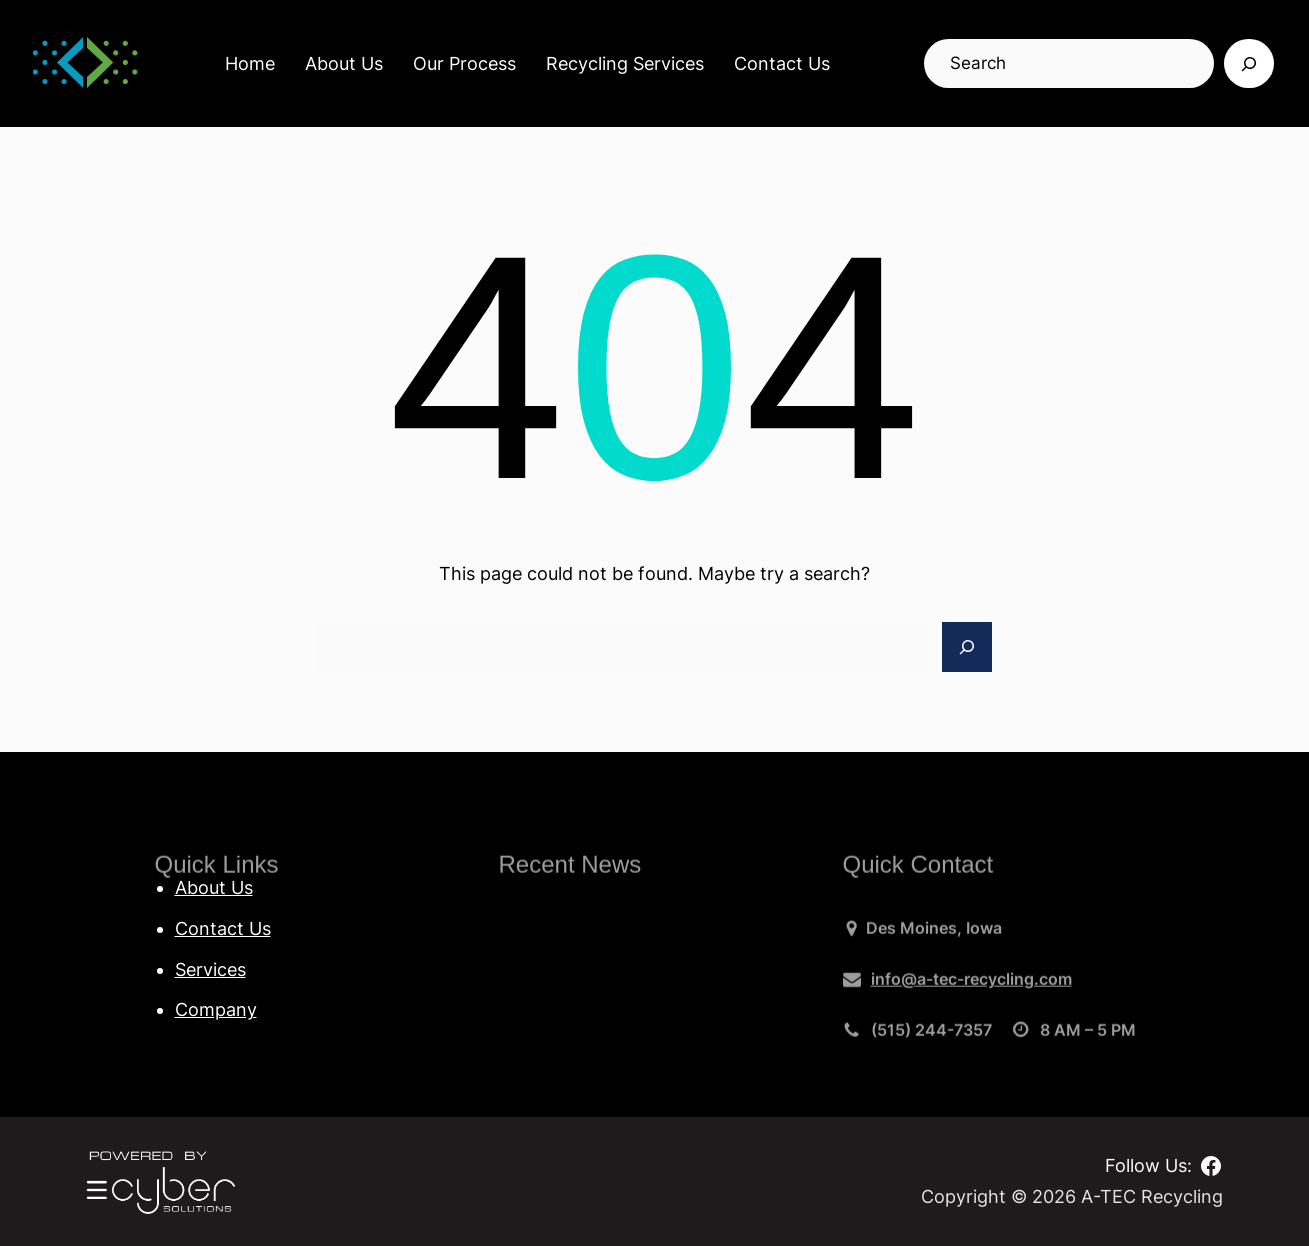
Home (250, 63)
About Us (344, 63)
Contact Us (782, 63)
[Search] (1249, 64)
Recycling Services (625, 63)
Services (210, 969)
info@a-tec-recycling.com (971, 985)
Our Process (464, 63)
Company (216, 1009)
